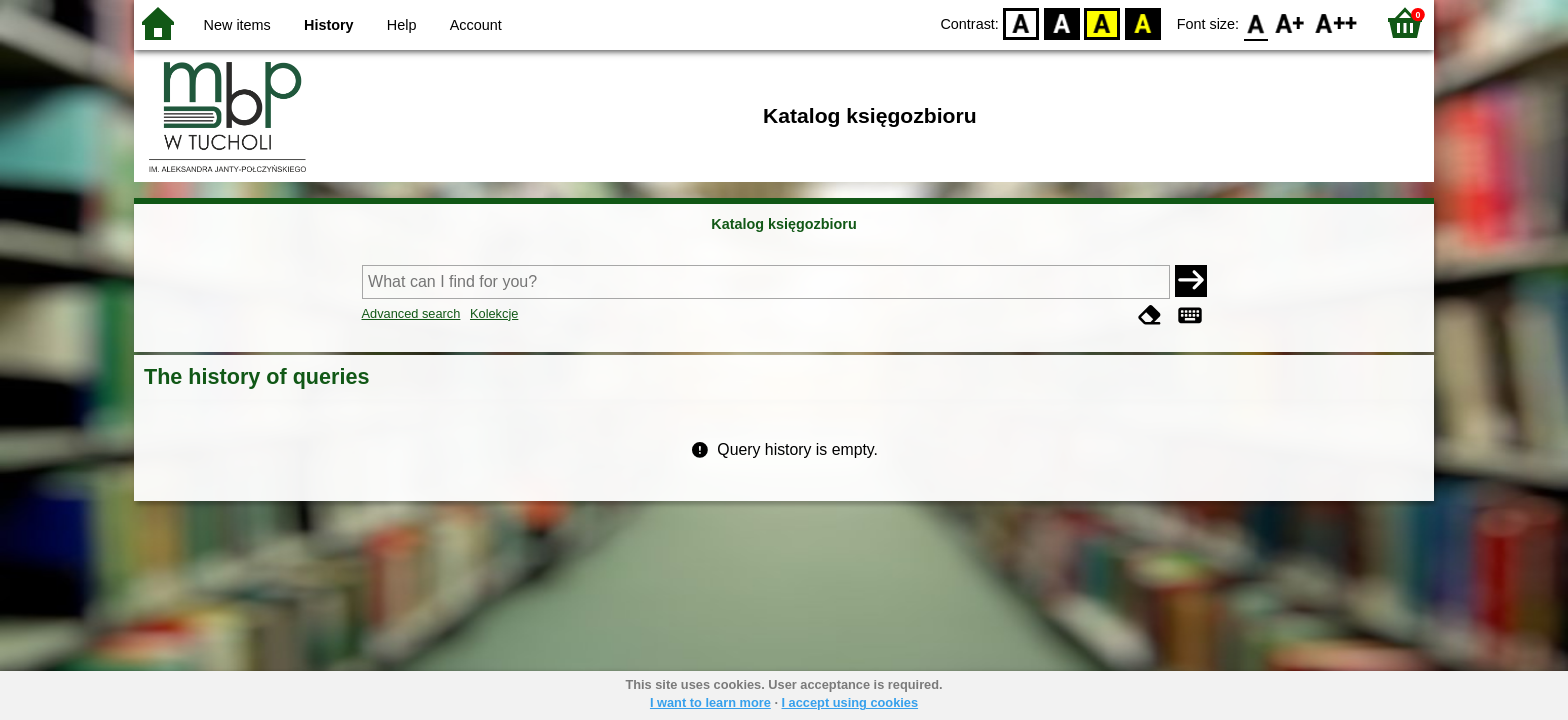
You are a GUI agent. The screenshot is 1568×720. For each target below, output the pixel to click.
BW (1062, 22)
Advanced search (411, 313)
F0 (1255, 22)
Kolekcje (494, 313)
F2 (1336, 22)
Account (476, 25)
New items (237, 25)
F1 (1290, 22)
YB (1102, 22)
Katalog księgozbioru (784, 224)
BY (1142, 22)
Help (402, 25)
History (329, 25)
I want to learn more (710, 702)
